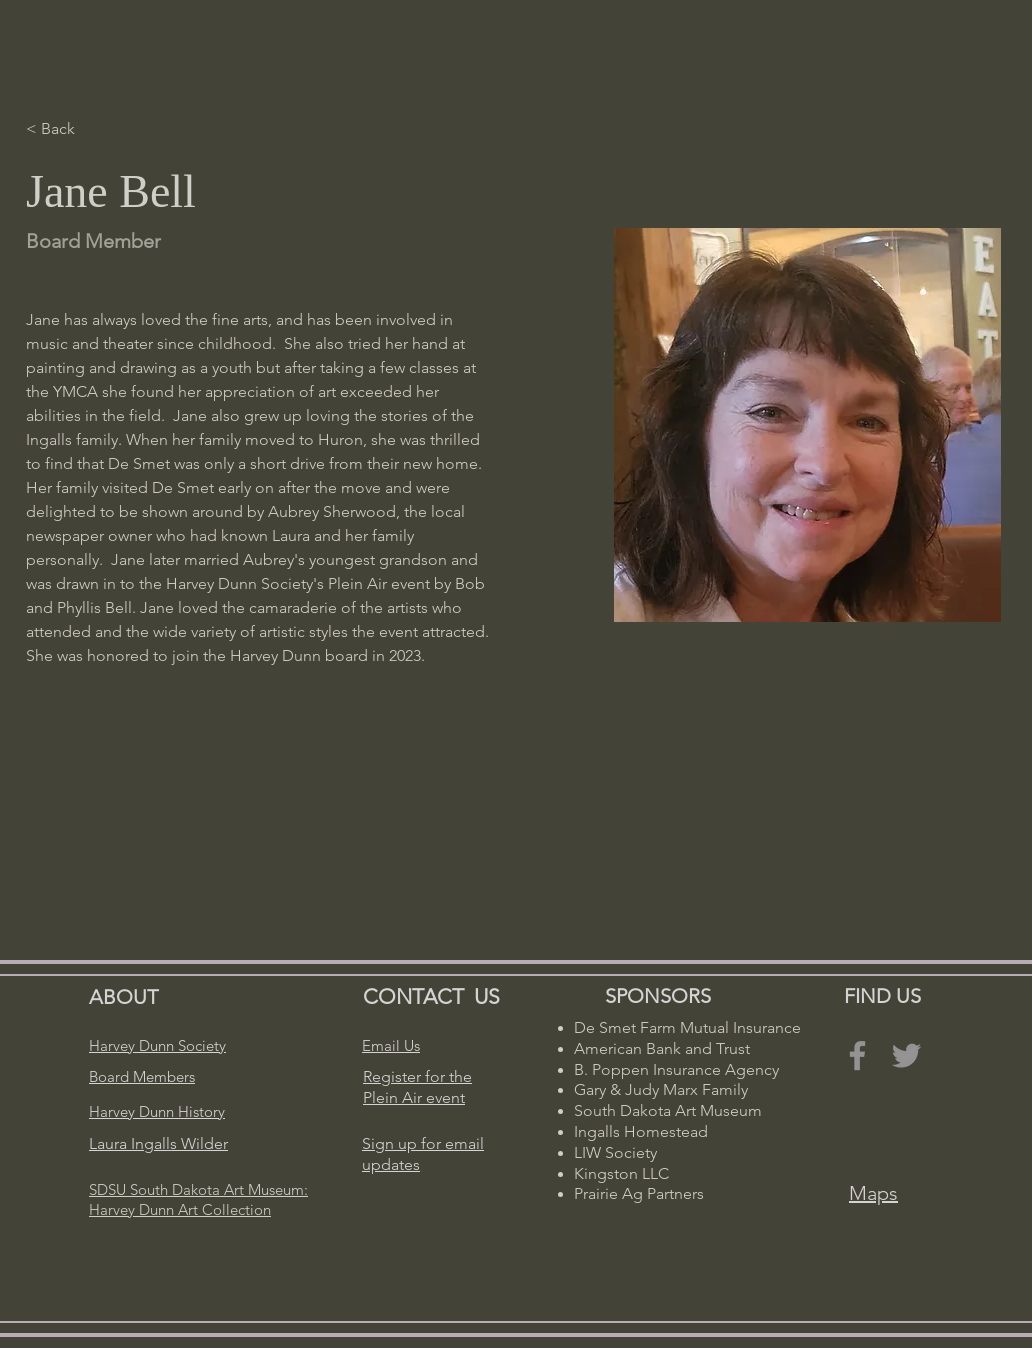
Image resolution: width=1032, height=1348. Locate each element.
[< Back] (65, 129)
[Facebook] (857, 1055)
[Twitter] (906, 1055)
